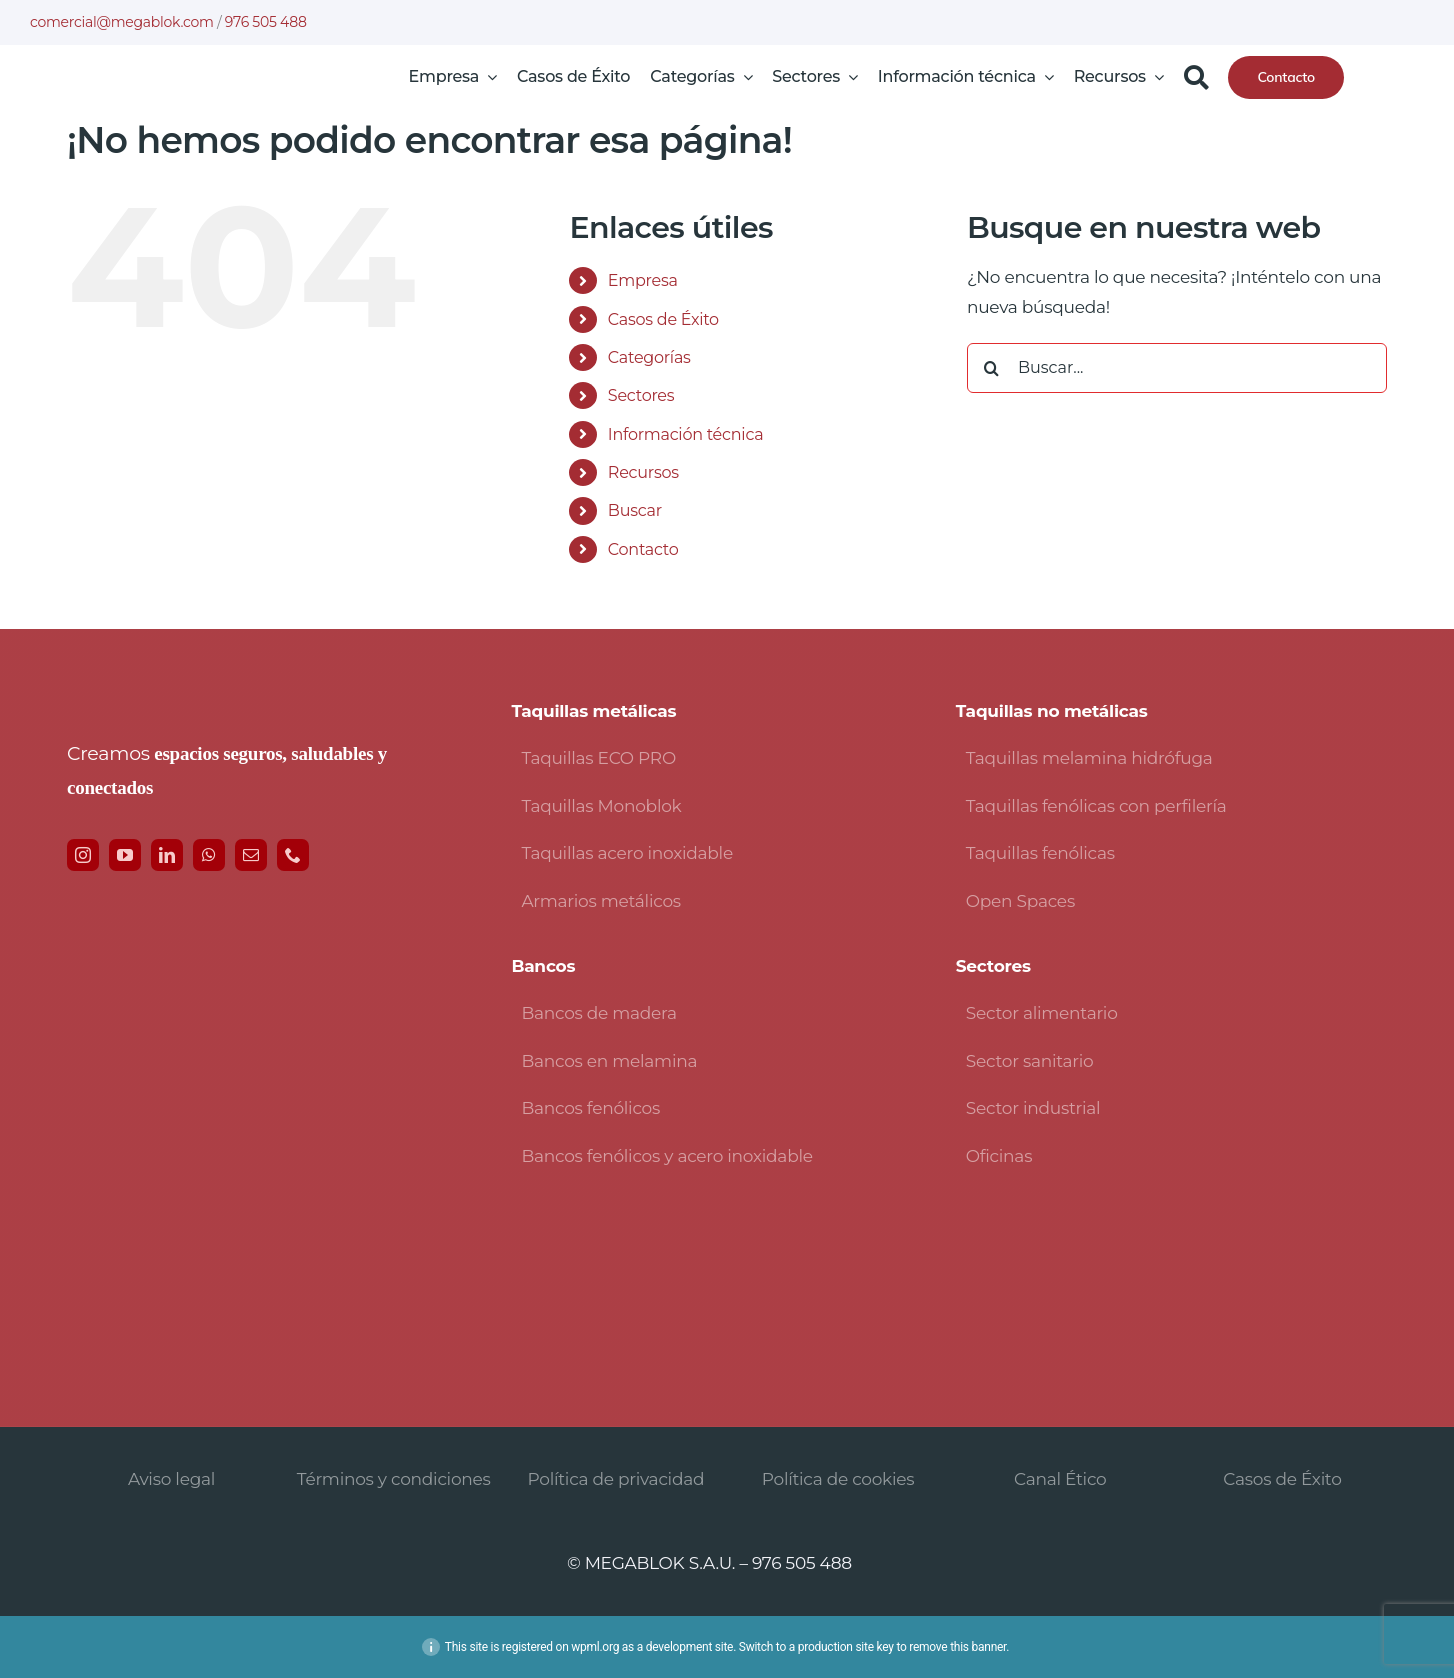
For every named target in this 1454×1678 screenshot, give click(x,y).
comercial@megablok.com (122, 22)
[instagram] (83, 855)
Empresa (643, 280)
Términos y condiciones (394, 1479)
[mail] (251, 855)
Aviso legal (171, 1479)
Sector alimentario (1042, 1013)
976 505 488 (266, 22)
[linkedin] (167, 855)
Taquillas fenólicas (1040, 853)
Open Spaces (1020, 901)
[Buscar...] (1177, 368)
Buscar (635, 510)
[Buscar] (1196, 77)
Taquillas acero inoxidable (627, 853)
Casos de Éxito (663, 319)
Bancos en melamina (609, 1061)
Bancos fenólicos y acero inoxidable (666, 1156)
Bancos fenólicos (590, 1108)
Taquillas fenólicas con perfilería (1096, 806)
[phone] (293, 855)
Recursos (643, 472)
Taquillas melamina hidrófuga (1089, 758)
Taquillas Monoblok (601, 806)
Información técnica (686, 434)
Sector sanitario (1030, 1061)
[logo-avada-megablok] (185, 74)
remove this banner (957, 1647)
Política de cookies (838, 1479)
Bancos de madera (598, 1013)
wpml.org (595, 1647)
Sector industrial (1033, 1108)
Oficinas (999, 1156)
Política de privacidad (616, 1479)
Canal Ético (1060, 1479)
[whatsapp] (209, 855)
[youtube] (125, 855)
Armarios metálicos (600, 901)
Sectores (641, 395)
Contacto (643, 549)
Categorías (649, 357)
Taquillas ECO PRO (598, 758)
